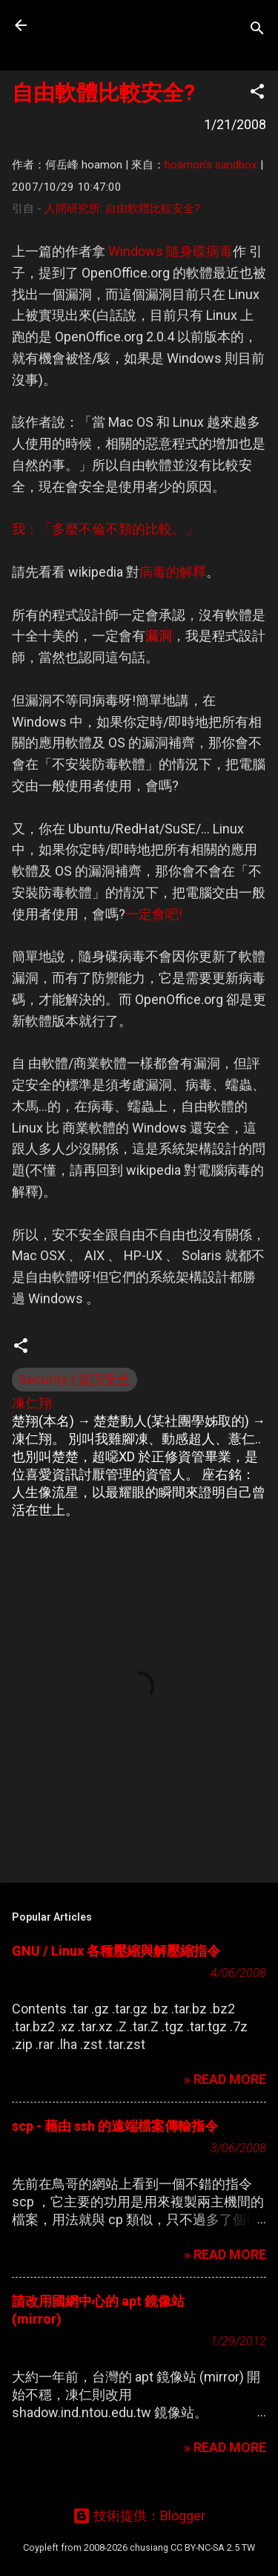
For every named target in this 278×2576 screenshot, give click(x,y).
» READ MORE (225, 2079)
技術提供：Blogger (139, 2515)
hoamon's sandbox (211, 164)
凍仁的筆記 (106, 25)
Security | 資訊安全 (74, 1379)
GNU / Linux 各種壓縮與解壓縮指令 (116, 1951)
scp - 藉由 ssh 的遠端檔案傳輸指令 (115, 2126)
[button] (257, 93)
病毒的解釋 (172, 572)
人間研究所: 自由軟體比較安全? (122, 208)
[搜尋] (257, 30)
